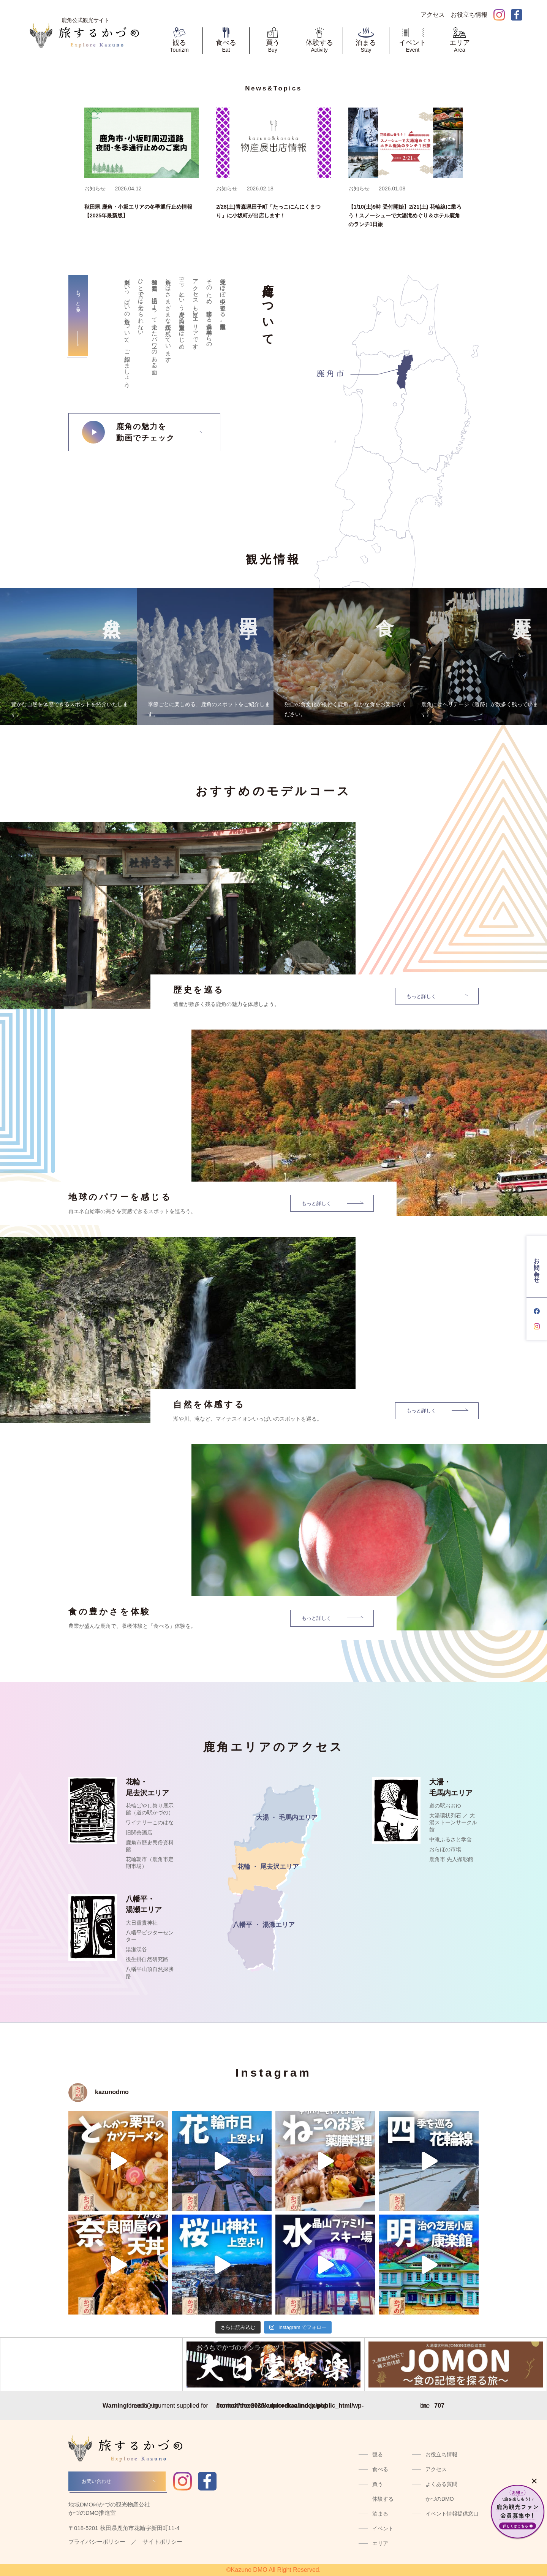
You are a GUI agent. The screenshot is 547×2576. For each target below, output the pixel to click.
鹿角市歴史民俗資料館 (150, 1845)
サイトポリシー (162, 2541)
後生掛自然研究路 (147, 1959)
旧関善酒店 (139, 1833)
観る (377, 2454)
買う (377, 2484)
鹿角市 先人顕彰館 (451, 1859)
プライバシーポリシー (96, 2541)
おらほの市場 (445, 1849)
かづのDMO (439, 2499)
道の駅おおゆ (445, 1806)
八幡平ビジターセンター (150, 1936)
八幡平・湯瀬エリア (144, 1904)
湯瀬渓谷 (136, 1949)
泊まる (380, 2513)
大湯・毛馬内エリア (451, 1787)
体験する (383, 2499)
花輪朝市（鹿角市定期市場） (150, 1862)
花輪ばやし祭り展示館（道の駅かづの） (150, 1809)
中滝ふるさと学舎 (450, 1839)
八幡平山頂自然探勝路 (150, 1972)
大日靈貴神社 (142, 1923)
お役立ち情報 (441, 2454)
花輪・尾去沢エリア (147, 1787)
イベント (383, 2528)
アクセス (436, 2469)
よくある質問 (441, 2484)
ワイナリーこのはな (150, 1822)
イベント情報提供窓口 (452, 2513)
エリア (380, 2543)
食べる (380, 2469)
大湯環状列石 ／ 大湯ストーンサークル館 (453, 1822)
